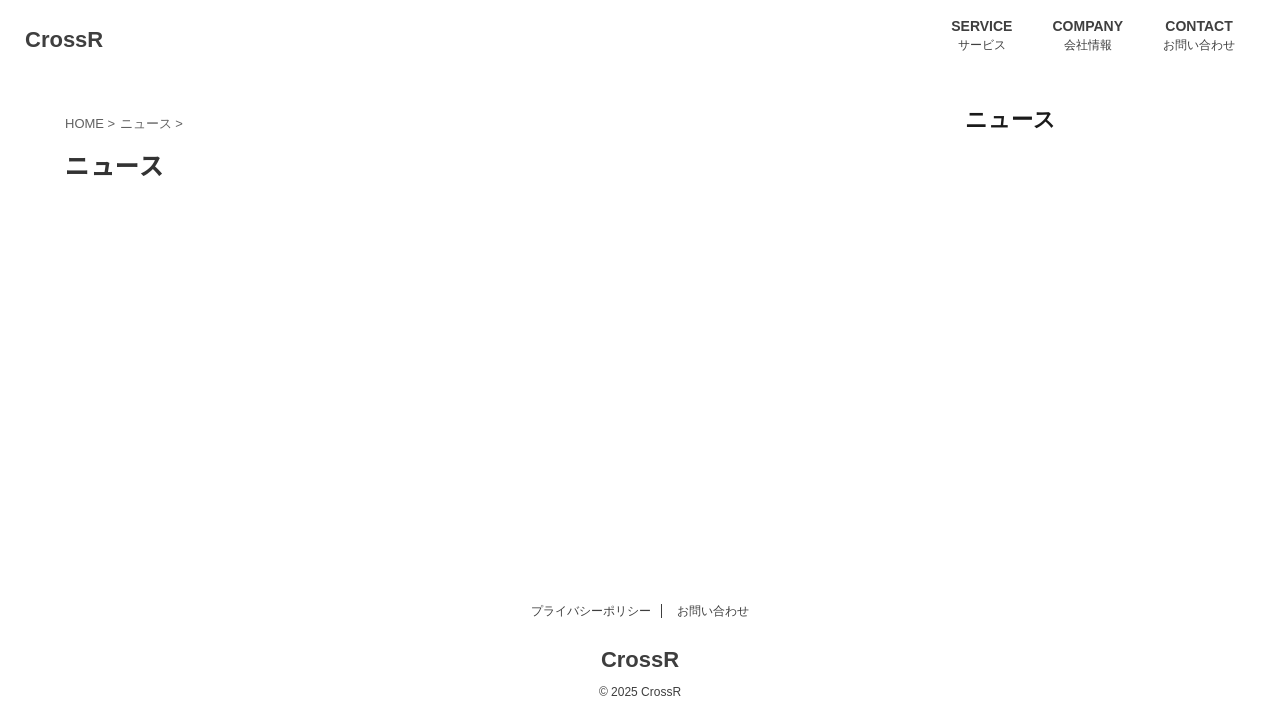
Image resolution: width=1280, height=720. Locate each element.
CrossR (64, 39)
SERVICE (981, 26)
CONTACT (1198, 26)
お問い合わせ (713, 611)
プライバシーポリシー (591, 611)
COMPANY (1087, 26)
